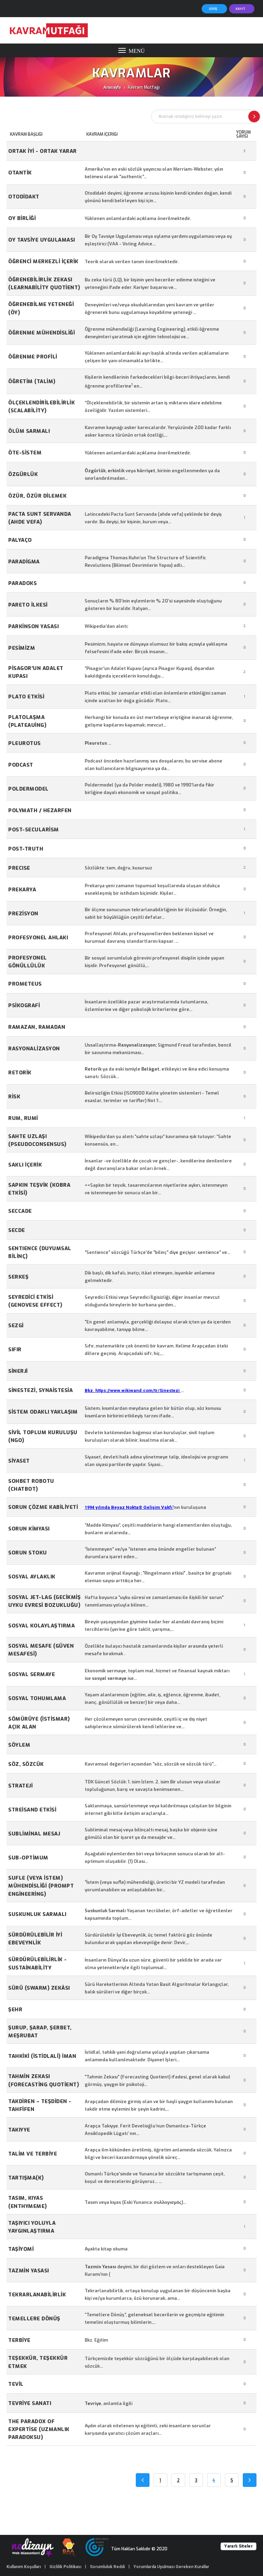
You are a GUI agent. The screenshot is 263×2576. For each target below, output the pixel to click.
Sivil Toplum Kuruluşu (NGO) (42, 1436)
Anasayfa (112, 87)
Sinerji (18, 1371)
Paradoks (22, 583)
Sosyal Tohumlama (37, 1698)
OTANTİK (20, 172)
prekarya (22, 889)
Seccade (20, 1211)
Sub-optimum (28, 1857)
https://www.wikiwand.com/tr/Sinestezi (138, 1390)
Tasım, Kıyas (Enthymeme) (27, 2202)
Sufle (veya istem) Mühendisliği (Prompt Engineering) (41, 1886)
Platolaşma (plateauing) (27, 721)
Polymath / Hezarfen (40, 810)
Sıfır (15, 1349)
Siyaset (19, 1460)
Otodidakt (23, 196)
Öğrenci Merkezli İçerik (43, 261)
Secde (16, 1230)
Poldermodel (28, 788)
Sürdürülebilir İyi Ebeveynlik (35, 1938)
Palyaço (20, 540)
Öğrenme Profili (32, 356)
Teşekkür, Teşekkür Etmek (38, 2362)
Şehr (15, 2009)
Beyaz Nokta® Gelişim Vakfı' (142, 1507)
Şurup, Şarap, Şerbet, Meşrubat (40, 2031)
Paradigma (24, 561)
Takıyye (19, 2129)
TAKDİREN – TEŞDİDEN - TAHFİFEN (39, 2105)
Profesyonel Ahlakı (38, 937)
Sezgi (16, 1325)
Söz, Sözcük (26, 1764)
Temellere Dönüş (34, 2318)
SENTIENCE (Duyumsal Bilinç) (39, 1252)
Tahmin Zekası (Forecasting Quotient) (43, 2080)
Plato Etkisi (26, 696)
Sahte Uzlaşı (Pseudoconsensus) (37, 1140)
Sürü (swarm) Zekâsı (39, 1988)
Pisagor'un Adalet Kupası (35, 672)
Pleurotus (24, 743)
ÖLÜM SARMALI (29, 431)
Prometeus (25, 983)
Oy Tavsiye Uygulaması (41, 239)
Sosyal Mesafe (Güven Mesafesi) (41, 1650)
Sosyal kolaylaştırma (41, 1625)
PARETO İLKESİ (28, 604)
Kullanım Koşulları (24, 2566)
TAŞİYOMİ (21, 2249)
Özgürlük (23, 474)
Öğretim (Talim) (32, 381)
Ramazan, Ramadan (36, 1027)
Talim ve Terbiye (32, 2153)
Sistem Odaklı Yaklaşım (42, 1411)
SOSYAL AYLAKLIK (32, 1576)
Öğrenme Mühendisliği (41, 332)
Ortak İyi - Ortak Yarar (42, 151)
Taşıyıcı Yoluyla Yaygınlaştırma (32, 2227)
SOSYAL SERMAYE (31, 1674)
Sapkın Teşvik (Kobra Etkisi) (39, 1189)
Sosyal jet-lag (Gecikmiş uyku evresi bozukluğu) (44, 1601)
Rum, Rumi (23, 1118)
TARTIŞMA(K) (26, 2177)
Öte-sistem (24, 452)
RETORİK (20, 1072)
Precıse (19, 868)
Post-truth (25, 848)
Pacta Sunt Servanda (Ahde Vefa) (39, 518)
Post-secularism (33, 829)
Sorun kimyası (29, 1528)
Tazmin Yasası (28, 2270)
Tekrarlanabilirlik (37, 2294)
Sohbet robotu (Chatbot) (31, 1485)
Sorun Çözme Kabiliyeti (43, 1507)
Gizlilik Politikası (65, 2566)
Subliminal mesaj (34, 1833)
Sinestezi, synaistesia (40, 1390)
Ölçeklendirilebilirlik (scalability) (41, 406)
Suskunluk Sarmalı (37, 1914)
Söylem (19, 1745)
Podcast (20, 764)
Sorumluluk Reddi (107, 2566)
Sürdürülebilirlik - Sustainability (37, 1963)
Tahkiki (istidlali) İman (42, 2056)
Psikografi (24, 1005)
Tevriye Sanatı (29, 2403)
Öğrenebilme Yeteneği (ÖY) (41, 308)
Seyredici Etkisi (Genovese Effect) (35, 1301)
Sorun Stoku (27, 1552)
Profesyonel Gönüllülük (27, 961)
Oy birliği (22, 218)
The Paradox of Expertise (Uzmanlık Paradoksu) (39, 2429)
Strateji (20, 1785)
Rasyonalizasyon (34, 1048)
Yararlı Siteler (238, 2546)
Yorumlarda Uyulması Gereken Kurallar (171, 2566)
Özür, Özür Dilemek (37, 495)
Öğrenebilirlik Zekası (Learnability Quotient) (44, 283)
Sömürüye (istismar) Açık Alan (39, 1723)
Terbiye (19, 2340)
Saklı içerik (25, 1164)
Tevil (16, 2384)
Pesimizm (21, 648)
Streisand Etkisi (32, 1809)
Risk (14, 1096)
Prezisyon (23, 913)
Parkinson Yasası (33, 626)
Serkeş (18, 1276)
